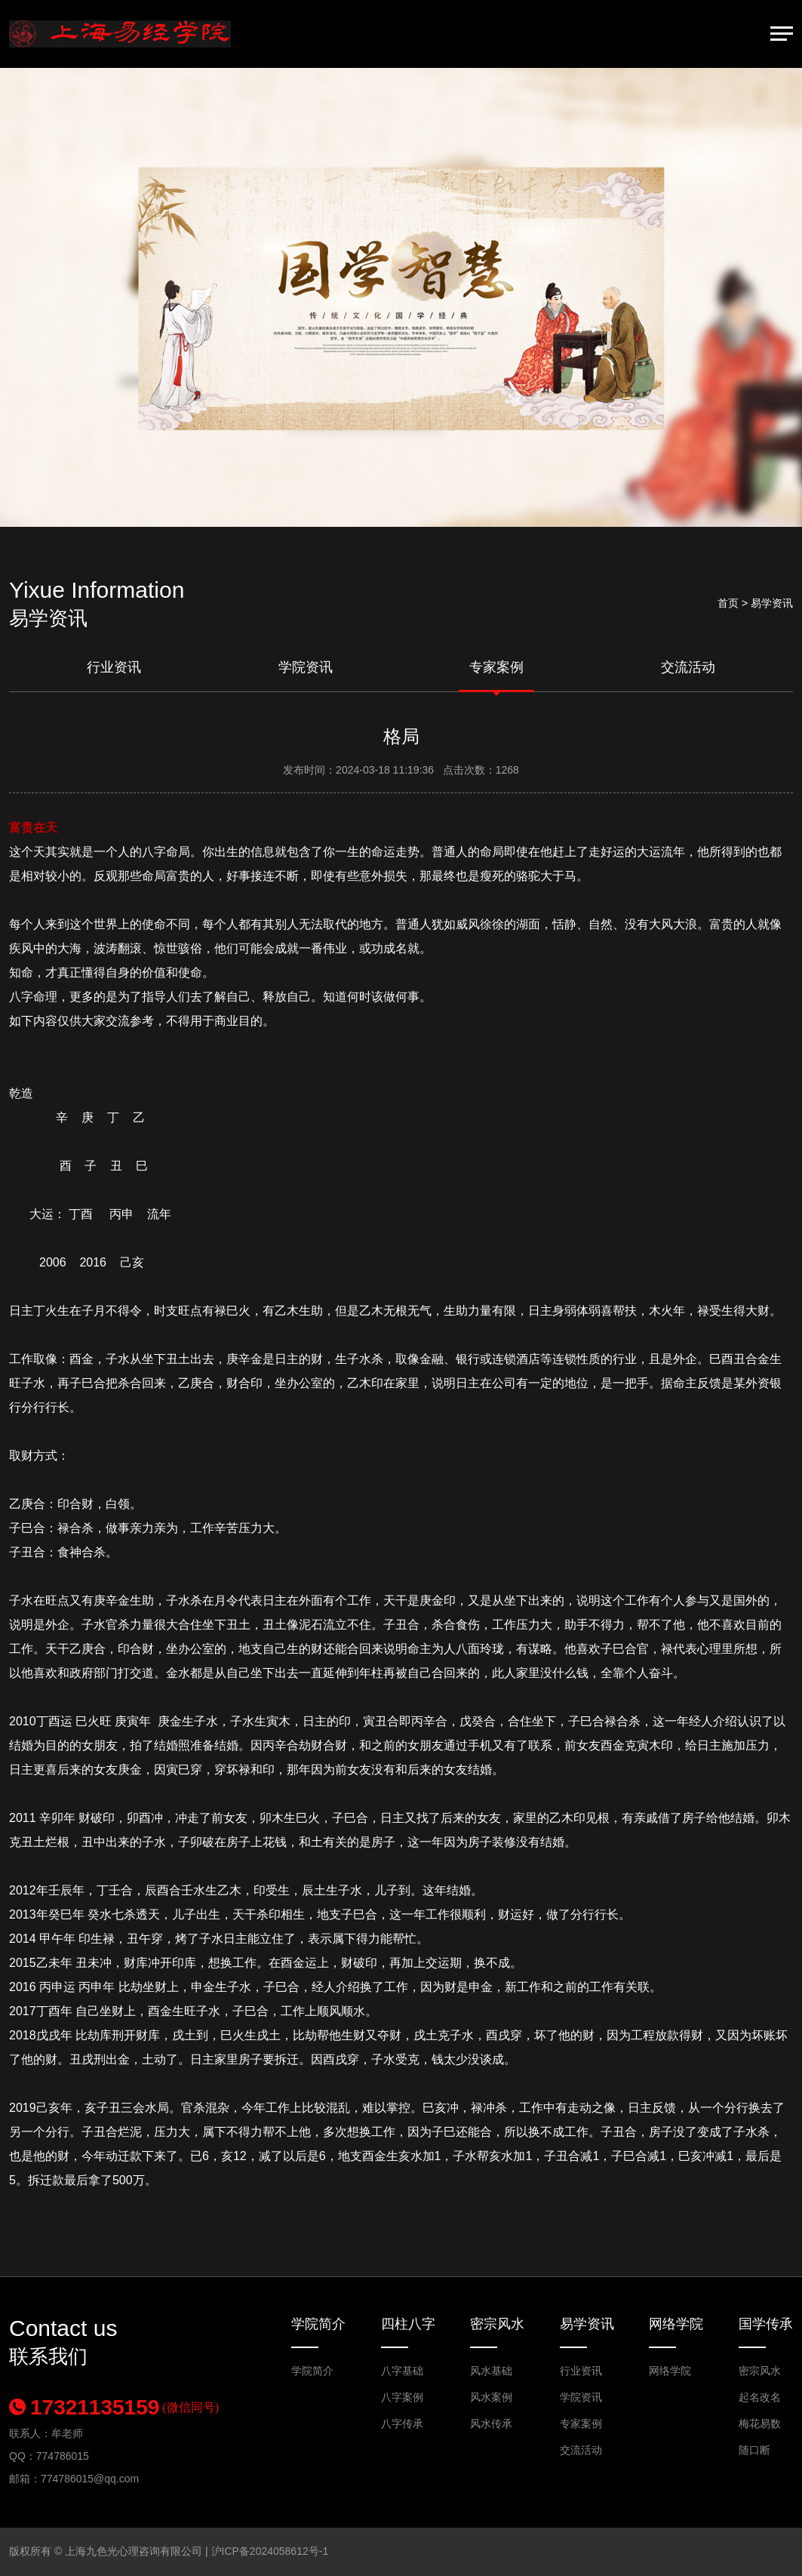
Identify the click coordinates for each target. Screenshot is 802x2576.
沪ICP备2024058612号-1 (270, 2551)
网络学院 (676, 2323)
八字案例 (402, 2397)
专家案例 (496, 667)
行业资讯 (114, 667)
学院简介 (318, 2323)
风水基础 (491, 2371)
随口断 (754, 2450)
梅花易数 (760, 2424)
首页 (728, 603)
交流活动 (688, 667)
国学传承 (766, 2323)
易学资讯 (587, 2323)
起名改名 (760, 2397)
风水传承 (491, 2424)
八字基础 (402, 2371)
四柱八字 (408, 2323)
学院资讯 (305, 667)
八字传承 (402, 2424)
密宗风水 (497, 2323)
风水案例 (491, 2397)
